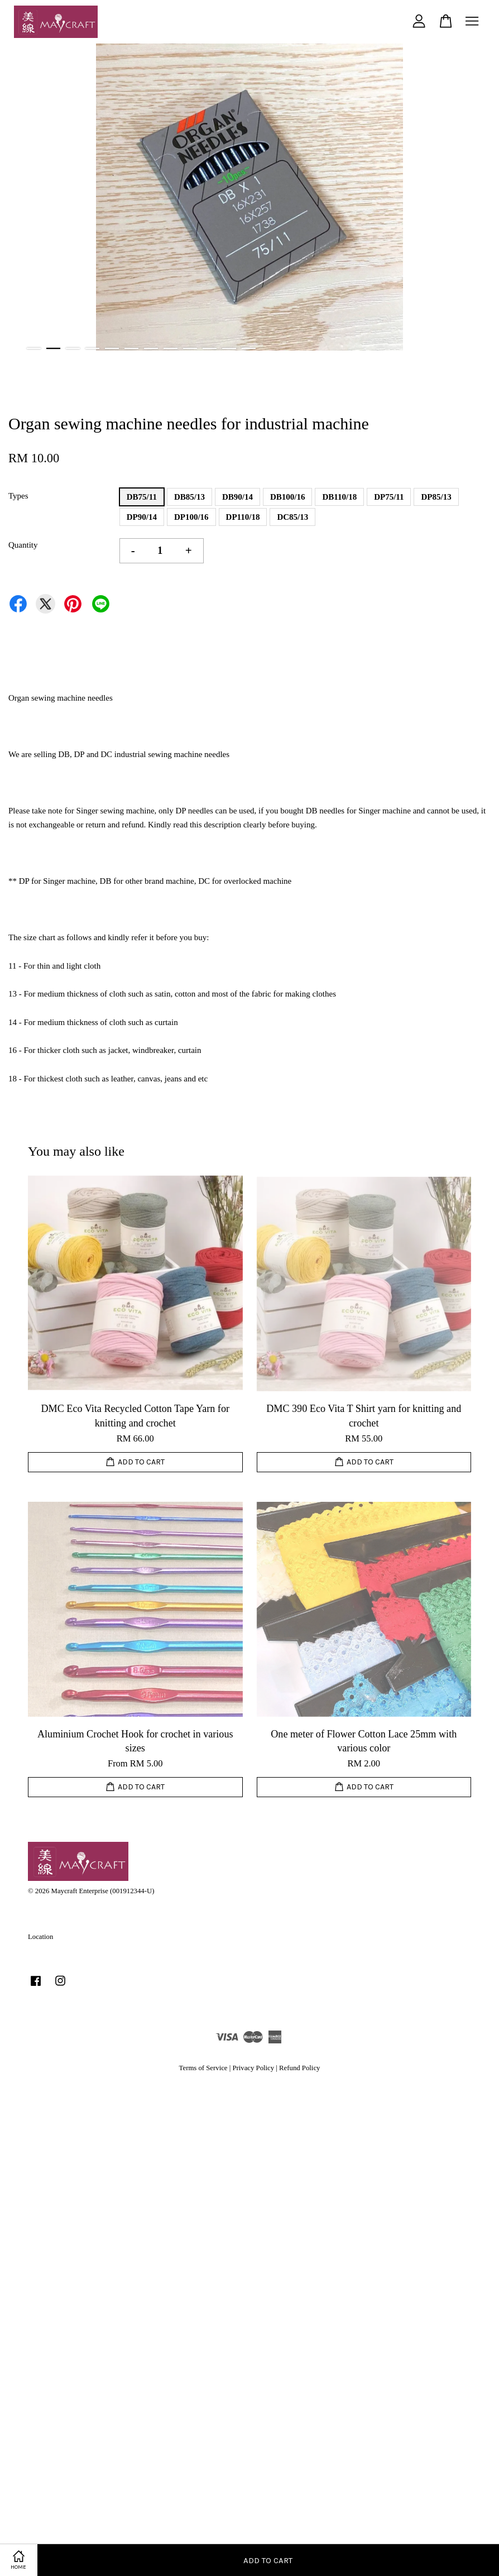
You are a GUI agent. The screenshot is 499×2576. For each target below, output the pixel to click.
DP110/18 (243, 517)
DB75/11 (142, 496)
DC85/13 (292, 517)
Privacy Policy (253, 2068)
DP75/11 (389, 496)
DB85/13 (189, 496)
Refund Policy (299, 2068)
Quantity (23, 544)
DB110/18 (339, 496)
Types (18, 495)
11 (229, 348)
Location (40, 1937)
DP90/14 (142, 517)
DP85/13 (436, 496)
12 (249, 348)
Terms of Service (203, 2068)
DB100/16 (287, 496)
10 (210, 348)
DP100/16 (191, 517)
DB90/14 (237, 496)
